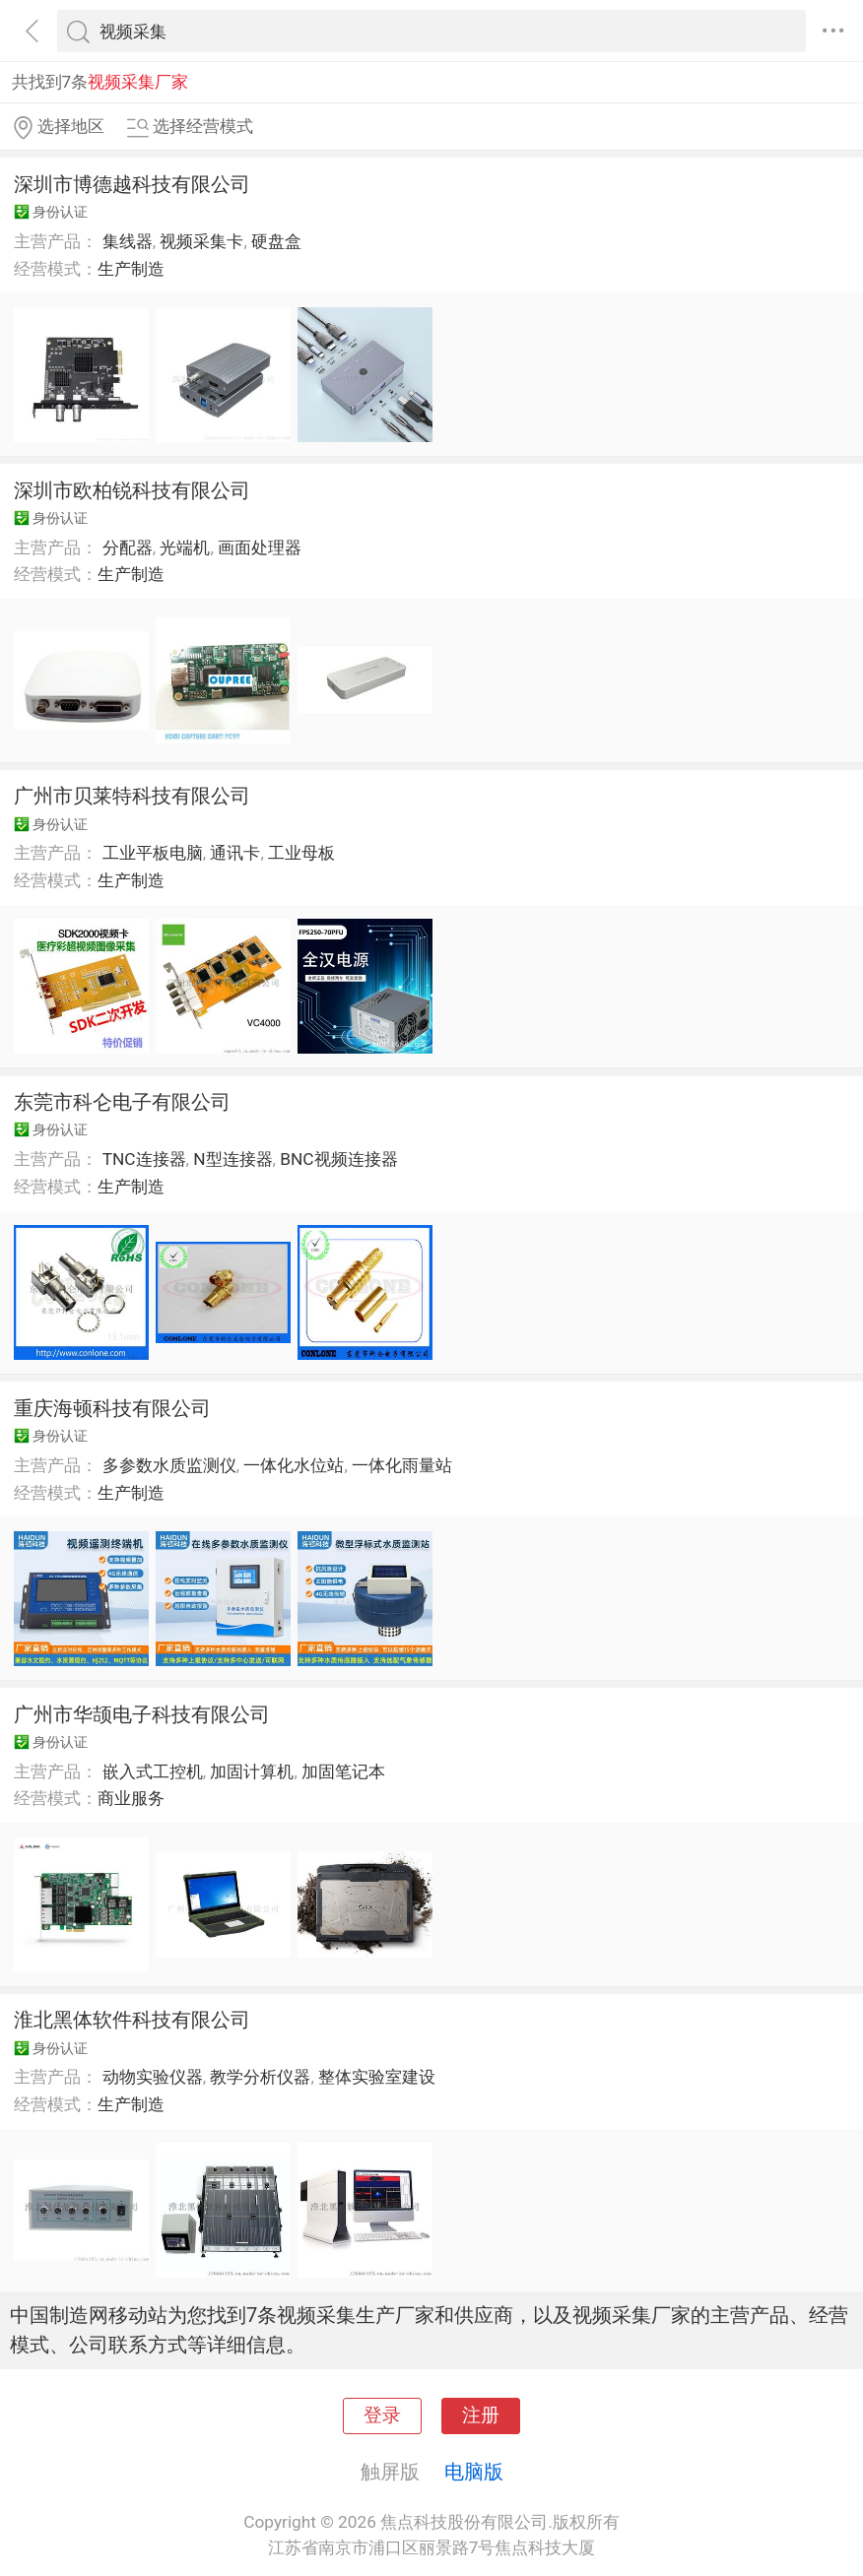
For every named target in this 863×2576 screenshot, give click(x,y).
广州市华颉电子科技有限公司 (142, 1714)
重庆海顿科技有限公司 (112, 1408)
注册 (480, 2415)
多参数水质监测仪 (169, 1465)
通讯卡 (235, 853)
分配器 (127, 547)
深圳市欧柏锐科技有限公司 (132, 490)
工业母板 (301, 853)
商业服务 (131, 1798)
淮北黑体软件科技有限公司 (132, 2019)
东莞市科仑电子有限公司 (122, 1102)
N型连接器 (232, 1159)
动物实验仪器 (152, 2077)
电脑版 (473, 2471)
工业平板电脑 (152, 853)
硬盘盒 (276, 241)
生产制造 (131, 269)
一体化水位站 (293, 1465)
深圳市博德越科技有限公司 (132, 184)
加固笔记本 (343, 1771)
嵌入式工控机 (152, 1771)
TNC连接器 (144, 1159)
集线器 (127, 241)
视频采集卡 (201, 241)
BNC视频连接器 (338, 1159)
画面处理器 (259, 547)
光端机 (185, 547)
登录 (382, 2415)
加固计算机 (252, 1771)
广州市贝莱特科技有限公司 (132, 795)
